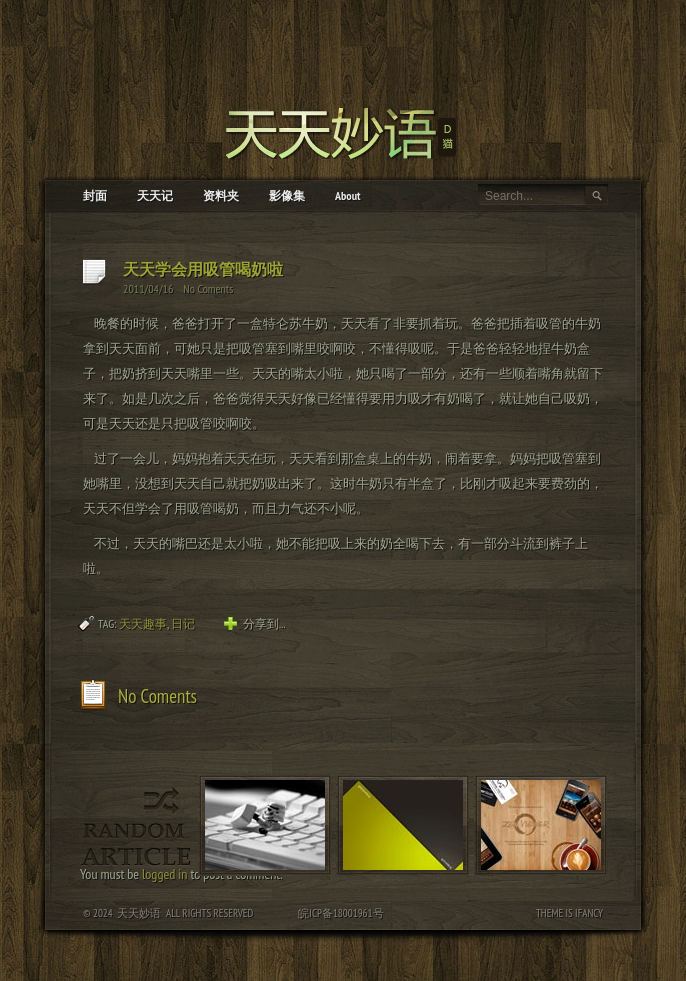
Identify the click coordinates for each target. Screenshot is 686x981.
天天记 (155, 195)
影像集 (287, 195)
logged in (164, 874)
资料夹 (221, 195)
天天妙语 (139, 913)
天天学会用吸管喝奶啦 (203, 269)
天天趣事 (143, 623)
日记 (183, 623)
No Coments (208, 288)
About (348, 195)
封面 (95, 195)
